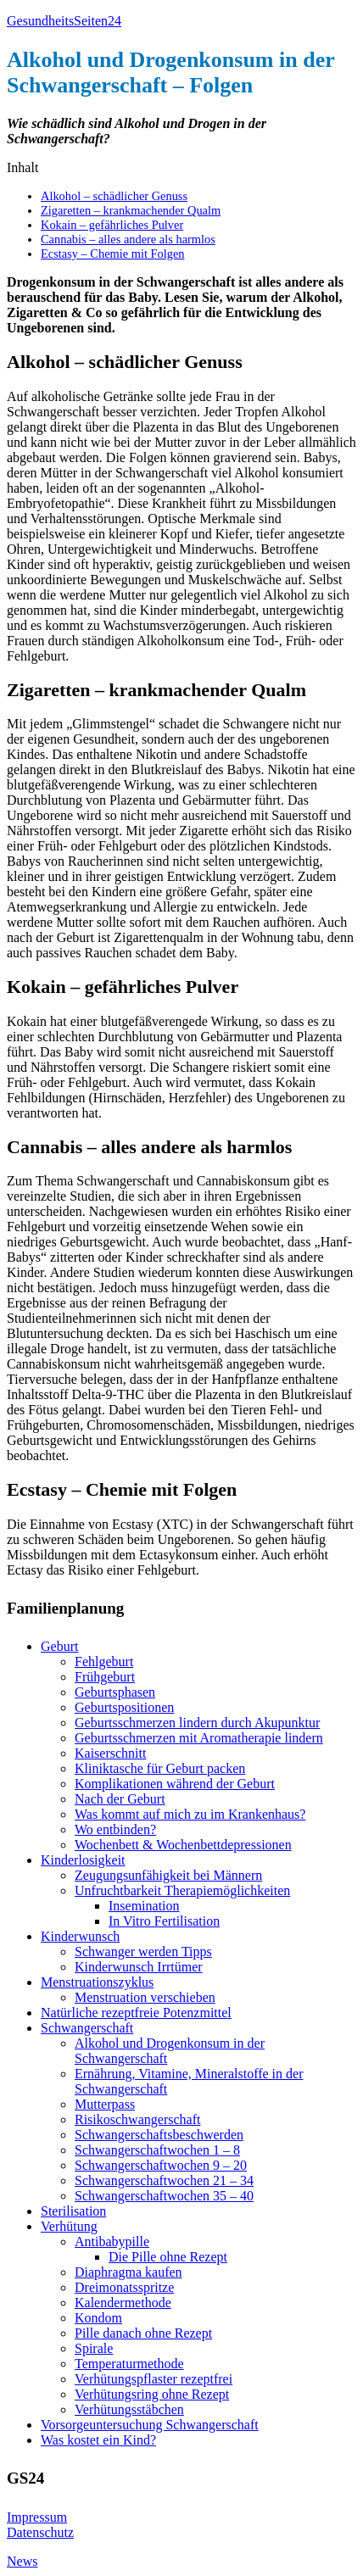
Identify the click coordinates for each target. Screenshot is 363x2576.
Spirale (94, 2348)
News (22, 2561)
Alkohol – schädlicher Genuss (114, 196)
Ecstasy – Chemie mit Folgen (112, 253)
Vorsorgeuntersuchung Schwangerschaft (150, 2424)
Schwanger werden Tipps (143, 1951)
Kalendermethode (123, 2302)
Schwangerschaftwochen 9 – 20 (161, 2165)
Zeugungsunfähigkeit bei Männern (168, 1875)
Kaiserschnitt (110, 1753)
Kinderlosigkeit (83, 1860)
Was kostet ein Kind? (98, 2440)
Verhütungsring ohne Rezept (152, 2394)
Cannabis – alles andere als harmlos (128, 239)
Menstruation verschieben (145, 1997)
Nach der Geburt (120, 1799)
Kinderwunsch (80, 1936)
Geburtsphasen (115, 1692)
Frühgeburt (105, 1677)
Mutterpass (105, 2104)
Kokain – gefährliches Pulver (112, 224)
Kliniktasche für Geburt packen (160, 1768)
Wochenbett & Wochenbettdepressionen (183, 1844)
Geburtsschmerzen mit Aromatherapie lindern (199, 1738)
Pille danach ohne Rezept (143, 2333)
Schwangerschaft (87, 2028)
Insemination (144, 1906)
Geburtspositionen (124, 1707)
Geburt (59, 1646)
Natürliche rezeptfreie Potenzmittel (136, 2012)
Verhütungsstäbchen (129, 2409)
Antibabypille (112, 2241)
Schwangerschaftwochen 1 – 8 (157, 2150)
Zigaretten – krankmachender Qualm (131, 210)
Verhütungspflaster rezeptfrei (153, 2379)
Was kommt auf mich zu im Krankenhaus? (190, 1814)
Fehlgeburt (104, 1661)
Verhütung (69, 2226)
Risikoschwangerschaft (137, 2119)
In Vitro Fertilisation (164, 1921)
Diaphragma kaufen (128, 2272)
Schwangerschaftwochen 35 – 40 (164, 2195)
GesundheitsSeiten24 (64, 21)
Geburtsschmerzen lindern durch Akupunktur (197, 1722)
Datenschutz (40, 2532)
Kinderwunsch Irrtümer (139, 1967)
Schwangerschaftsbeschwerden (159, 2134)
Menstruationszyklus (97, 1982)
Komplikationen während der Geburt (175, 1783)
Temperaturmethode (129, 2363)
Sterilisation (73, 2211)
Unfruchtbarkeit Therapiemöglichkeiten (182, 1890)
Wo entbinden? (115, 1829)
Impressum (37, 2517)
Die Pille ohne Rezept (168, 2257)
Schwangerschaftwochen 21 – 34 (164, 2180)
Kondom (98, 2318)
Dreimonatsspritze (124, 2287)
